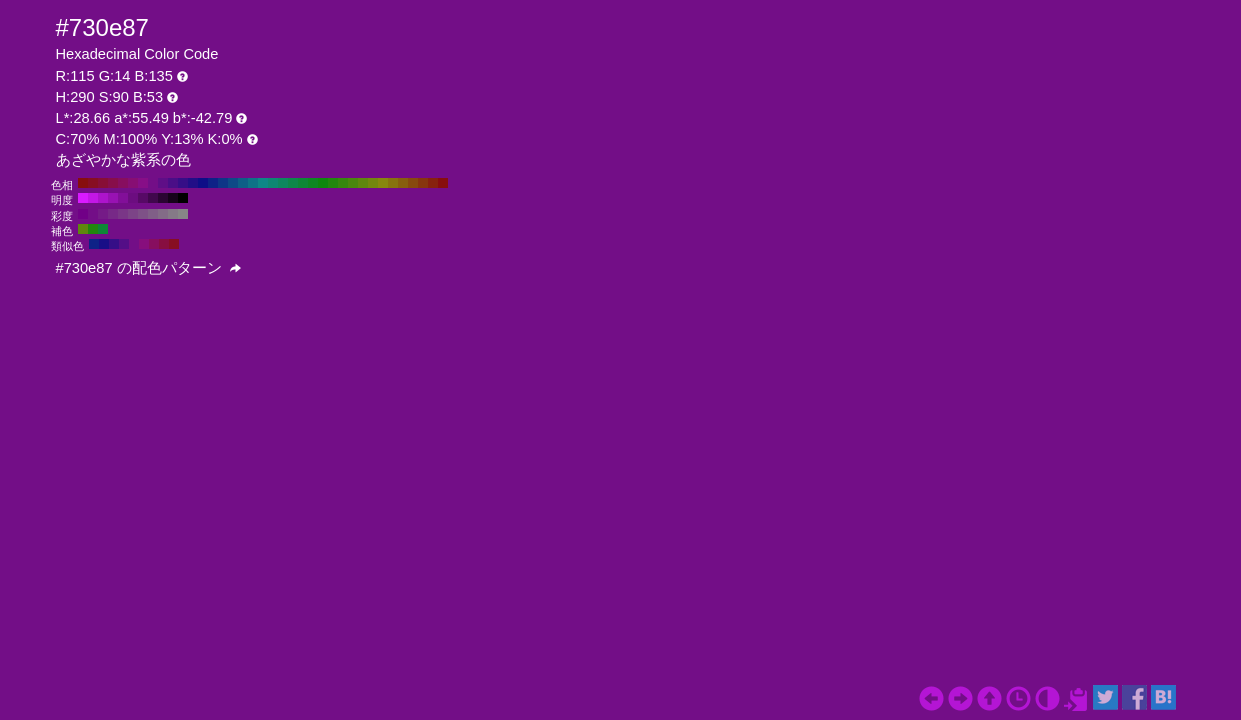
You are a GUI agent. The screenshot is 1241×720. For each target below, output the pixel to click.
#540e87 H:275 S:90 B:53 (124, 244)
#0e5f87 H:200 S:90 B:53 (243, 183)
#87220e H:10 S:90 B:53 (433, 183)
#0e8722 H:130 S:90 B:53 (313, 183)
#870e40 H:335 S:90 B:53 (164, 244)
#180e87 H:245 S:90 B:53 (104, 244)
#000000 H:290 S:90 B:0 (183, 198)
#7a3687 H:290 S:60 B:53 (123, 214)
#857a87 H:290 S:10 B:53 (173, 214)
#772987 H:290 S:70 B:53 (113, 214)
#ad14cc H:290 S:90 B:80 (103, 198)
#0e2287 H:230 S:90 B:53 (213, 183)
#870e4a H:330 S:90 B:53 (113, 183)
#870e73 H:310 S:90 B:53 (133, 183)
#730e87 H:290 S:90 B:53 (153, 183)
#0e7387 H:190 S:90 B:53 (253, 183)
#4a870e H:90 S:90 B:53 (353, 183)
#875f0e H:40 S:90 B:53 (403, 183)
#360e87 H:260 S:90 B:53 (183, 183)
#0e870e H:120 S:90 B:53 (323, 183)
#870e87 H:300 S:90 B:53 (143, 183)
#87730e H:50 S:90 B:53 (393, 183)
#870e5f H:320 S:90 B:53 (123, 183)
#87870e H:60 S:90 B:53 (383, 183)
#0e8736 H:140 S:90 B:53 (303, 183)
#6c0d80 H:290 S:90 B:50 (133, 198)
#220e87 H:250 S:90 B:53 (193, 183)
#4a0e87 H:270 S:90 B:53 (173, 183)
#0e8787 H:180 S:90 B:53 (263, 183)
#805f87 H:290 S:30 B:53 (153, 214)
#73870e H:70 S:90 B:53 (373, 183)
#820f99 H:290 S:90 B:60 (123, 198)
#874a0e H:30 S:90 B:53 (413, 183)
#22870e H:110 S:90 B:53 (333, 183)
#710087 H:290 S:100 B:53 (83, 214)
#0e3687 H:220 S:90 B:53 (223, 183)
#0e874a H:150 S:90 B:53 (293, 183)
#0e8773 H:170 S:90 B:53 (273, 183)
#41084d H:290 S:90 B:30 (153, 198)
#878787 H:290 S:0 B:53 (183, 214)
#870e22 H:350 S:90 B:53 (93, 183)
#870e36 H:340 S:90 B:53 (103, 183)
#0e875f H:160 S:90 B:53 (283, 183)
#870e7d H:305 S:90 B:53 (144, 244)
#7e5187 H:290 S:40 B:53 (143, 214)
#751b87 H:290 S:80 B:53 (103, 214)
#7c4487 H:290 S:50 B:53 (133, 214)
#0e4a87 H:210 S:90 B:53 (233, 183)
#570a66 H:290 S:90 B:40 (143, 198)
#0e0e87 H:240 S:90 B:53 (203, 183)
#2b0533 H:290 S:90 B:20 (163, 198)
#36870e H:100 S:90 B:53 (343, 183)
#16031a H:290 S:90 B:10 (173, 198)
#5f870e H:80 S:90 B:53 (363, 183)
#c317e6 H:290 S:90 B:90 (93, 198)
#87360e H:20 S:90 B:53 (423, 183)
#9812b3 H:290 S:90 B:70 (113, 198)
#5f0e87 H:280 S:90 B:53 (163, 183)
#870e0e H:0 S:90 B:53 (443, 183)
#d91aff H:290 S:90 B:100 (83, 198)
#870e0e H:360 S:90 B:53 (83, 183)
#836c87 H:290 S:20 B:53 (163, 214)
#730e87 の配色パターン (148, 268)
